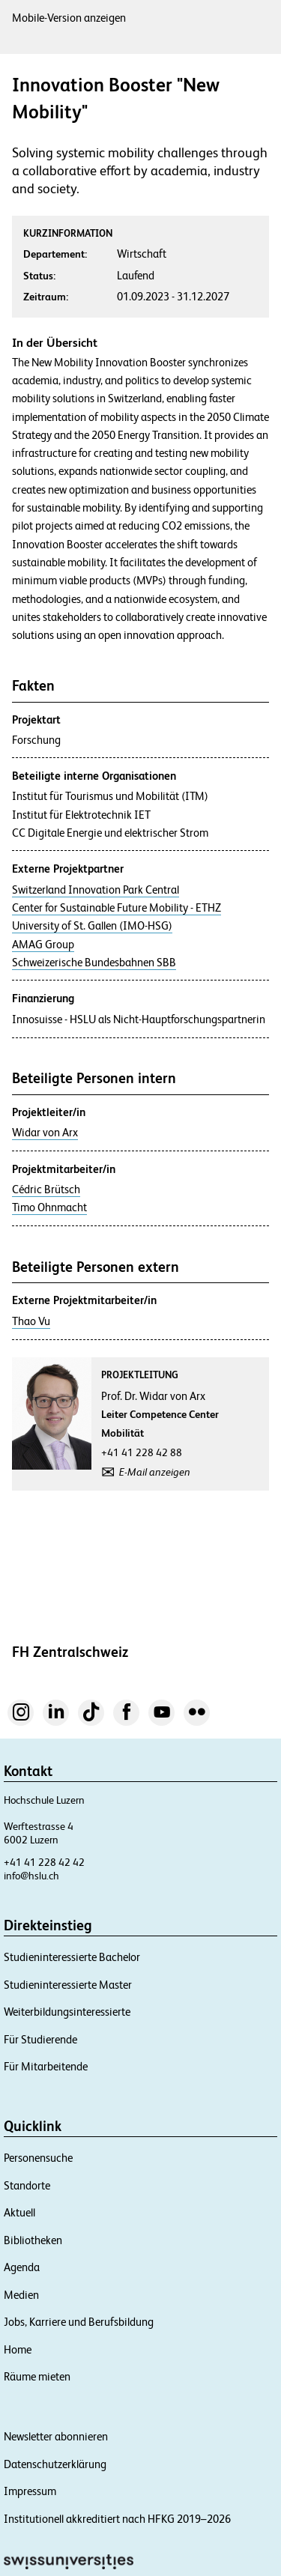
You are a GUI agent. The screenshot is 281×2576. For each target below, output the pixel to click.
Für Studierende (40, 2039)
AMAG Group (43, 945)
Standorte (27, 2185)
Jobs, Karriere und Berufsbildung (79, 2321)
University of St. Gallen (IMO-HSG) (92, 926)
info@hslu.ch (31, 1876)
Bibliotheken (33, 2240)
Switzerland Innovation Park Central (95, 890)
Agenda (22, 2267)
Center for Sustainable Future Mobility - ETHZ (116, 908)
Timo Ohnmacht (49, 1207)
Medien (21, 2294)
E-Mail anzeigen (154, 1472)
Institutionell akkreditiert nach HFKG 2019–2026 (117, 2518)
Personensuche (38, 2157)
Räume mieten (37, 2376)
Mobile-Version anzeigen (69, 17)
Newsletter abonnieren (56, 2436)
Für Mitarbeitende (46, 2066)
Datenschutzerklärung (55, 2464)
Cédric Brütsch (46, 1189)
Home (17, 2349)
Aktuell (19, 2212)
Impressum (30, 2491)
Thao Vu (31, 1321)
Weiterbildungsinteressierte (67, 2011)
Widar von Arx (45, 1133)
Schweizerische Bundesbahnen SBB (94, 963)
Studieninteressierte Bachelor (72, 1957)
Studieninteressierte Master (68, 1984)
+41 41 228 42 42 (44, 1862)
